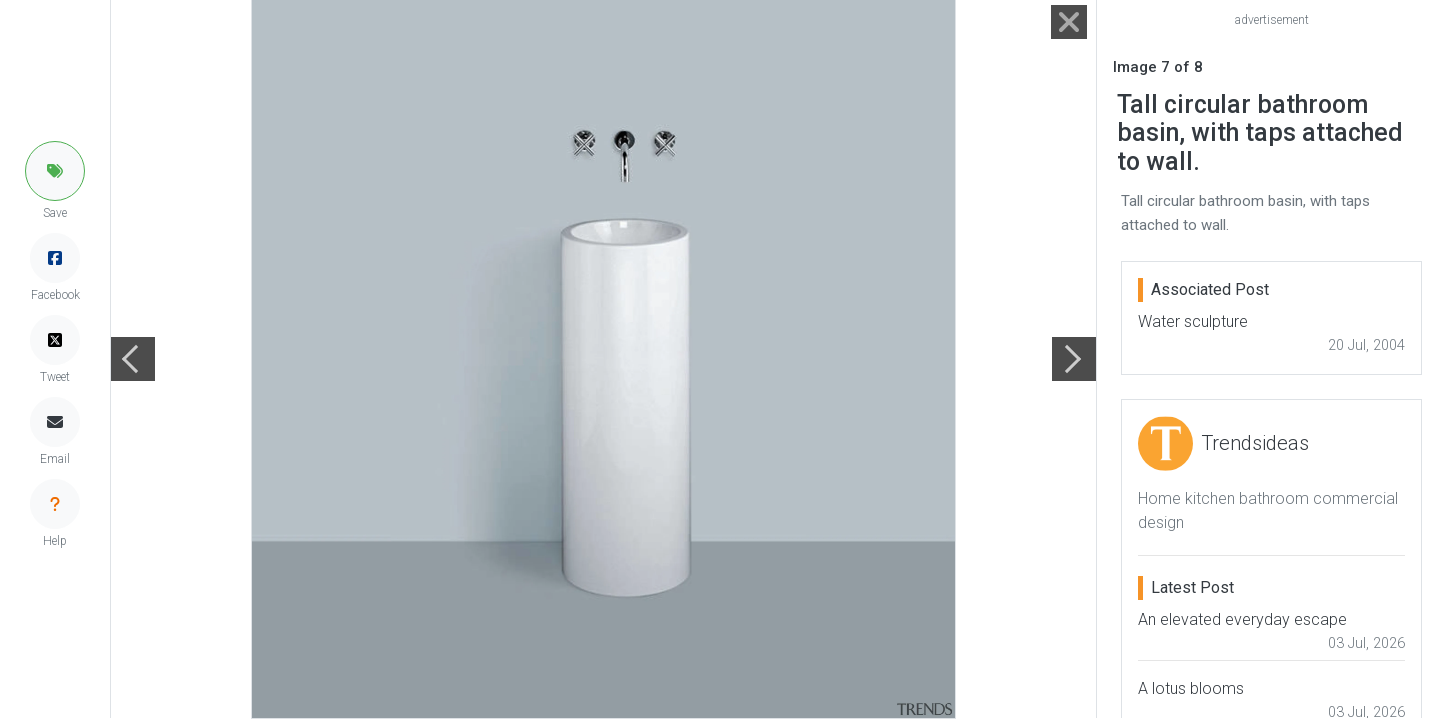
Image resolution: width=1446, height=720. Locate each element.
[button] (55, 171)
